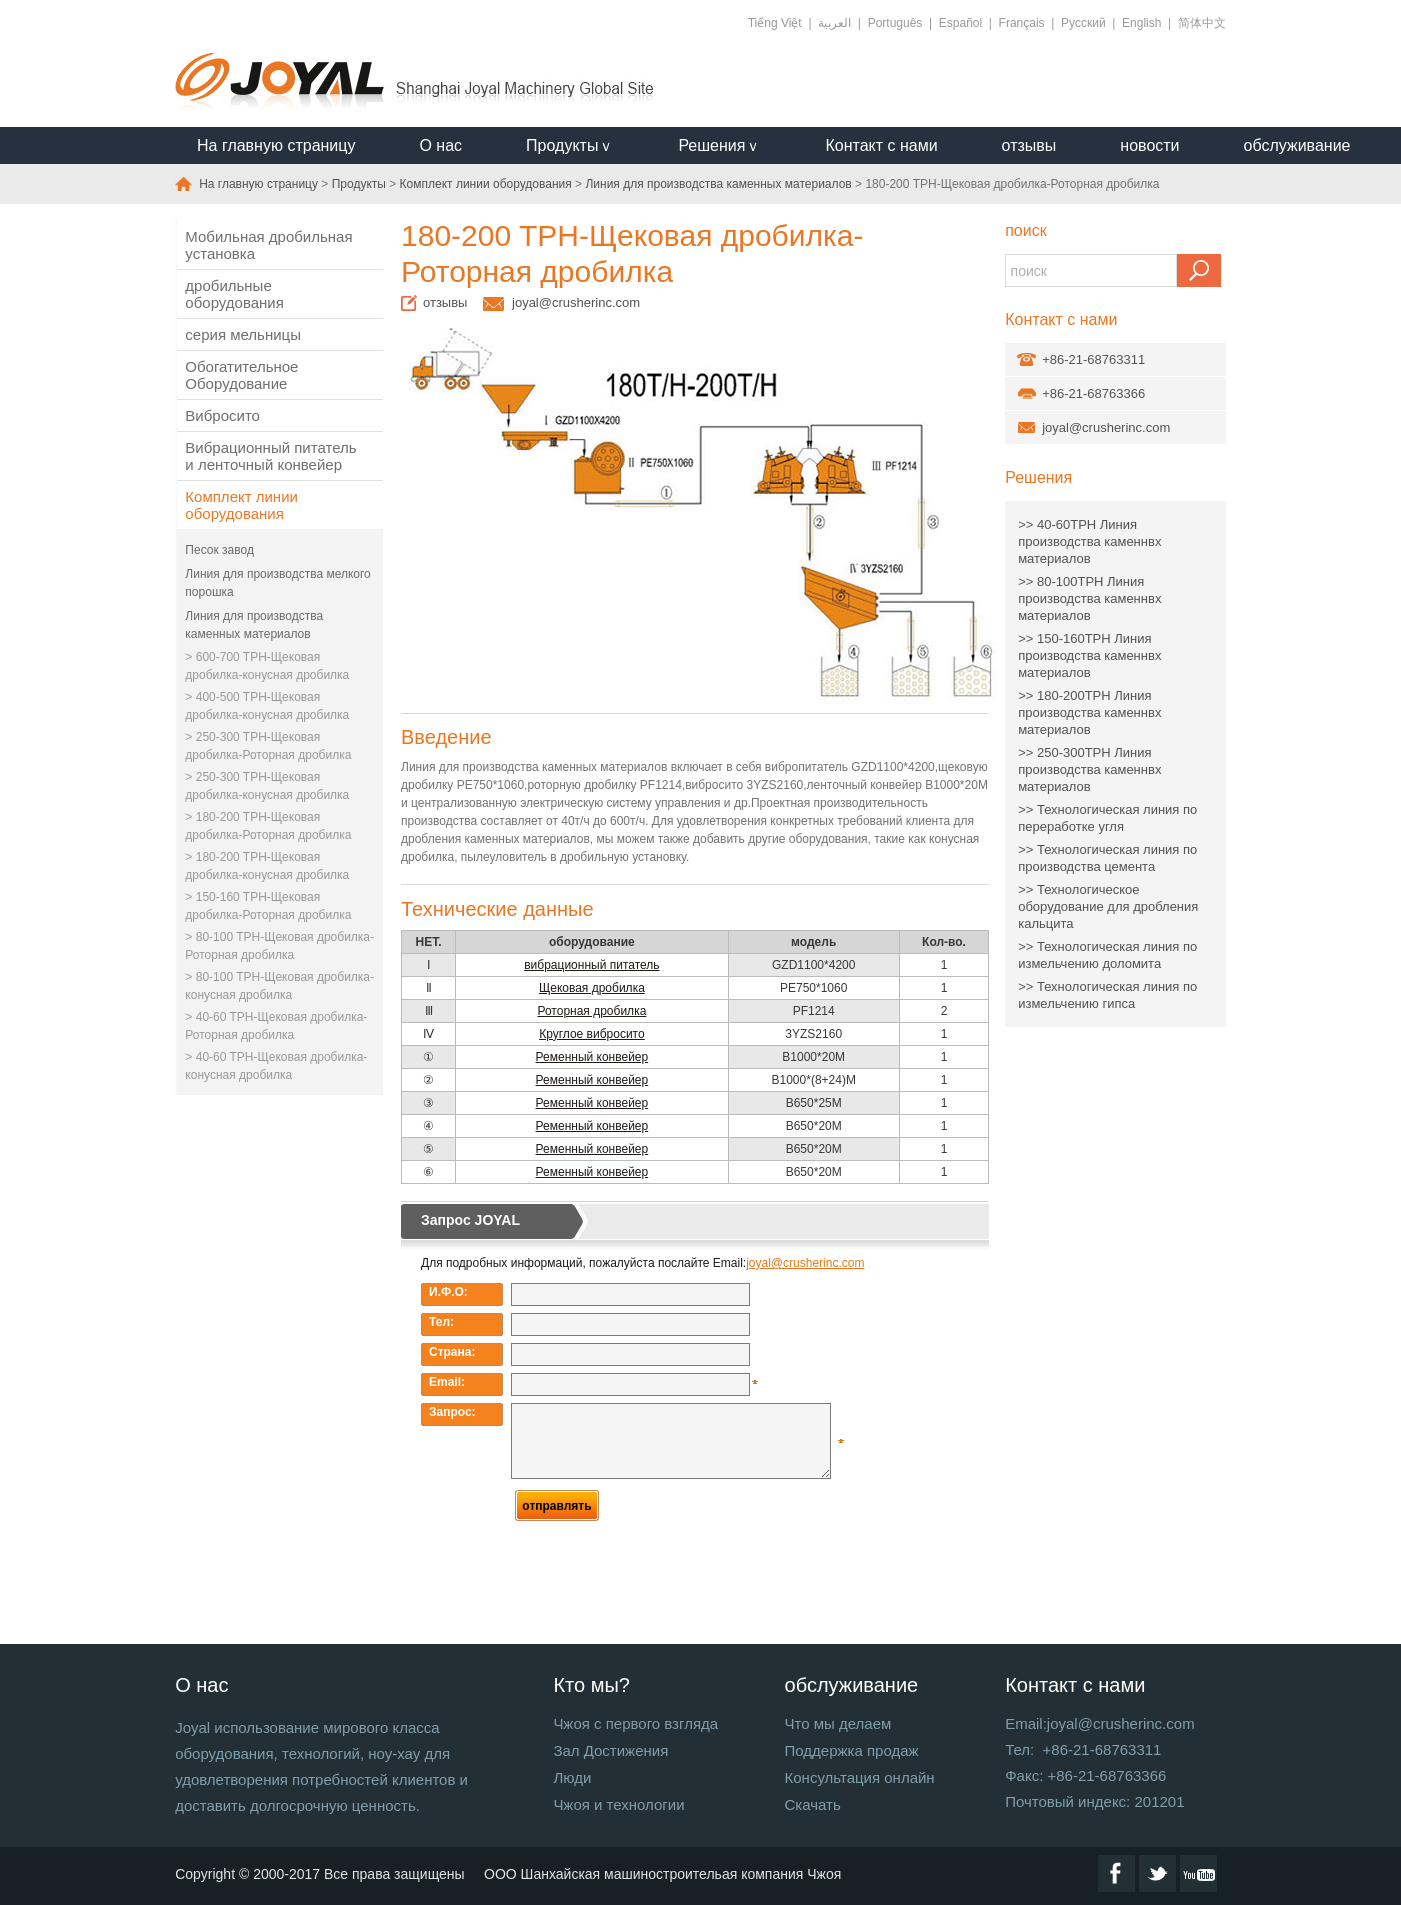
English (1141, 23)
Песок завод (219, 550)
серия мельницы (243, 334)
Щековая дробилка (592, 988)
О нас (440, 145)
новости (1149, 145)
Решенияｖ (719, 145)
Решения (1038, 477)
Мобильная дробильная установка (268, 245)
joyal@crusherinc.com (576, 302)
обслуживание (1297, 145)
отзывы (1029, 145)
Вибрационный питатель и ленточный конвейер (270, 456)
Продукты (359, 184)
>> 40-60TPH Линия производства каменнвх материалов (1089, 541)
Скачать (813, 1804)
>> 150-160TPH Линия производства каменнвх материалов (1089, 655)
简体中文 (1202, 23)
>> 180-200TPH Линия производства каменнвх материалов (1089, 712)
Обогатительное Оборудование (241, 375)
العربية (834, 23)
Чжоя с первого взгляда (635, 1723)
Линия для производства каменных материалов (718, 184)
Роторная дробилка (591, 1011)
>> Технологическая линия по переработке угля (1107, 818)
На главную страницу (276, 145)
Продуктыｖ (570, 145)
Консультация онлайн (860, 1777)
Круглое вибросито (592, 1034)
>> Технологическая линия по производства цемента (1107, 858)
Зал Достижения (610, 1750)
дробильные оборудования (234, 294)
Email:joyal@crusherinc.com (1099, 1723)
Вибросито (222, 415)
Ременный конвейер (592, 1057)
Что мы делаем (838, 1723)
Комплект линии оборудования (486, 184)
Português (895, 23)
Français (1022, 23)
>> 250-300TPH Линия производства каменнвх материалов (1089, 769)
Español (960, 23)
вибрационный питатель (591, 965)
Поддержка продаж (852, 1750)
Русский (1083, 23)
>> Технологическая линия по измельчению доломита (1107, 955)
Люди (572, 1777)
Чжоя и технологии (618, 1804)
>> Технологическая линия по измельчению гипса (1107, 995)
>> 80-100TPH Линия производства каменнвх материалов (1089, 598)
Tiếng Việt (775, 23)
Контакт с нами (881, 145)
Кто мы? (591, 1685)
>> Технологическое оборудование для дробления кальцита (1108, 906)
